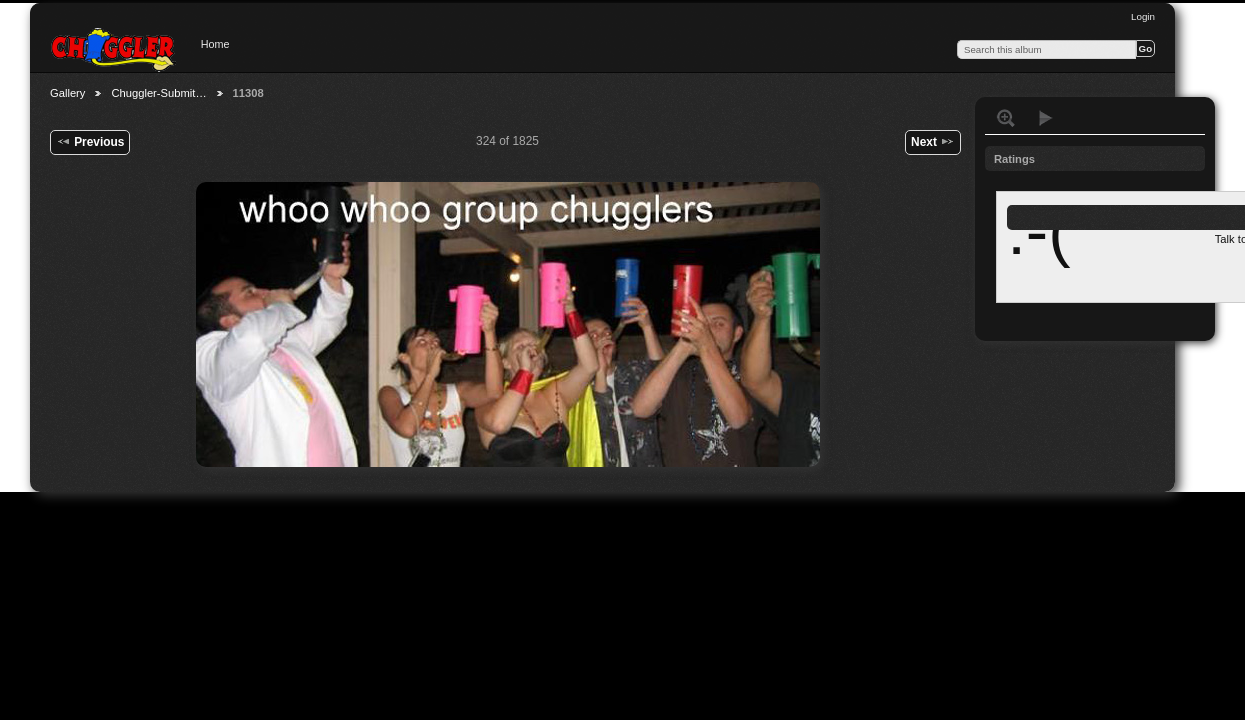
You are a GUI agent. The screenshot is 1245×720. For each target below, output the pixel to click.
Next (933, 141)
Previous (90, 141)
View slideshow (1046, 118)
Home (215, 44)
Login (1143, 16)
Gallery (67, 93)
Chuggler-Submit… (158, 93)
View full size (1006, 118)
